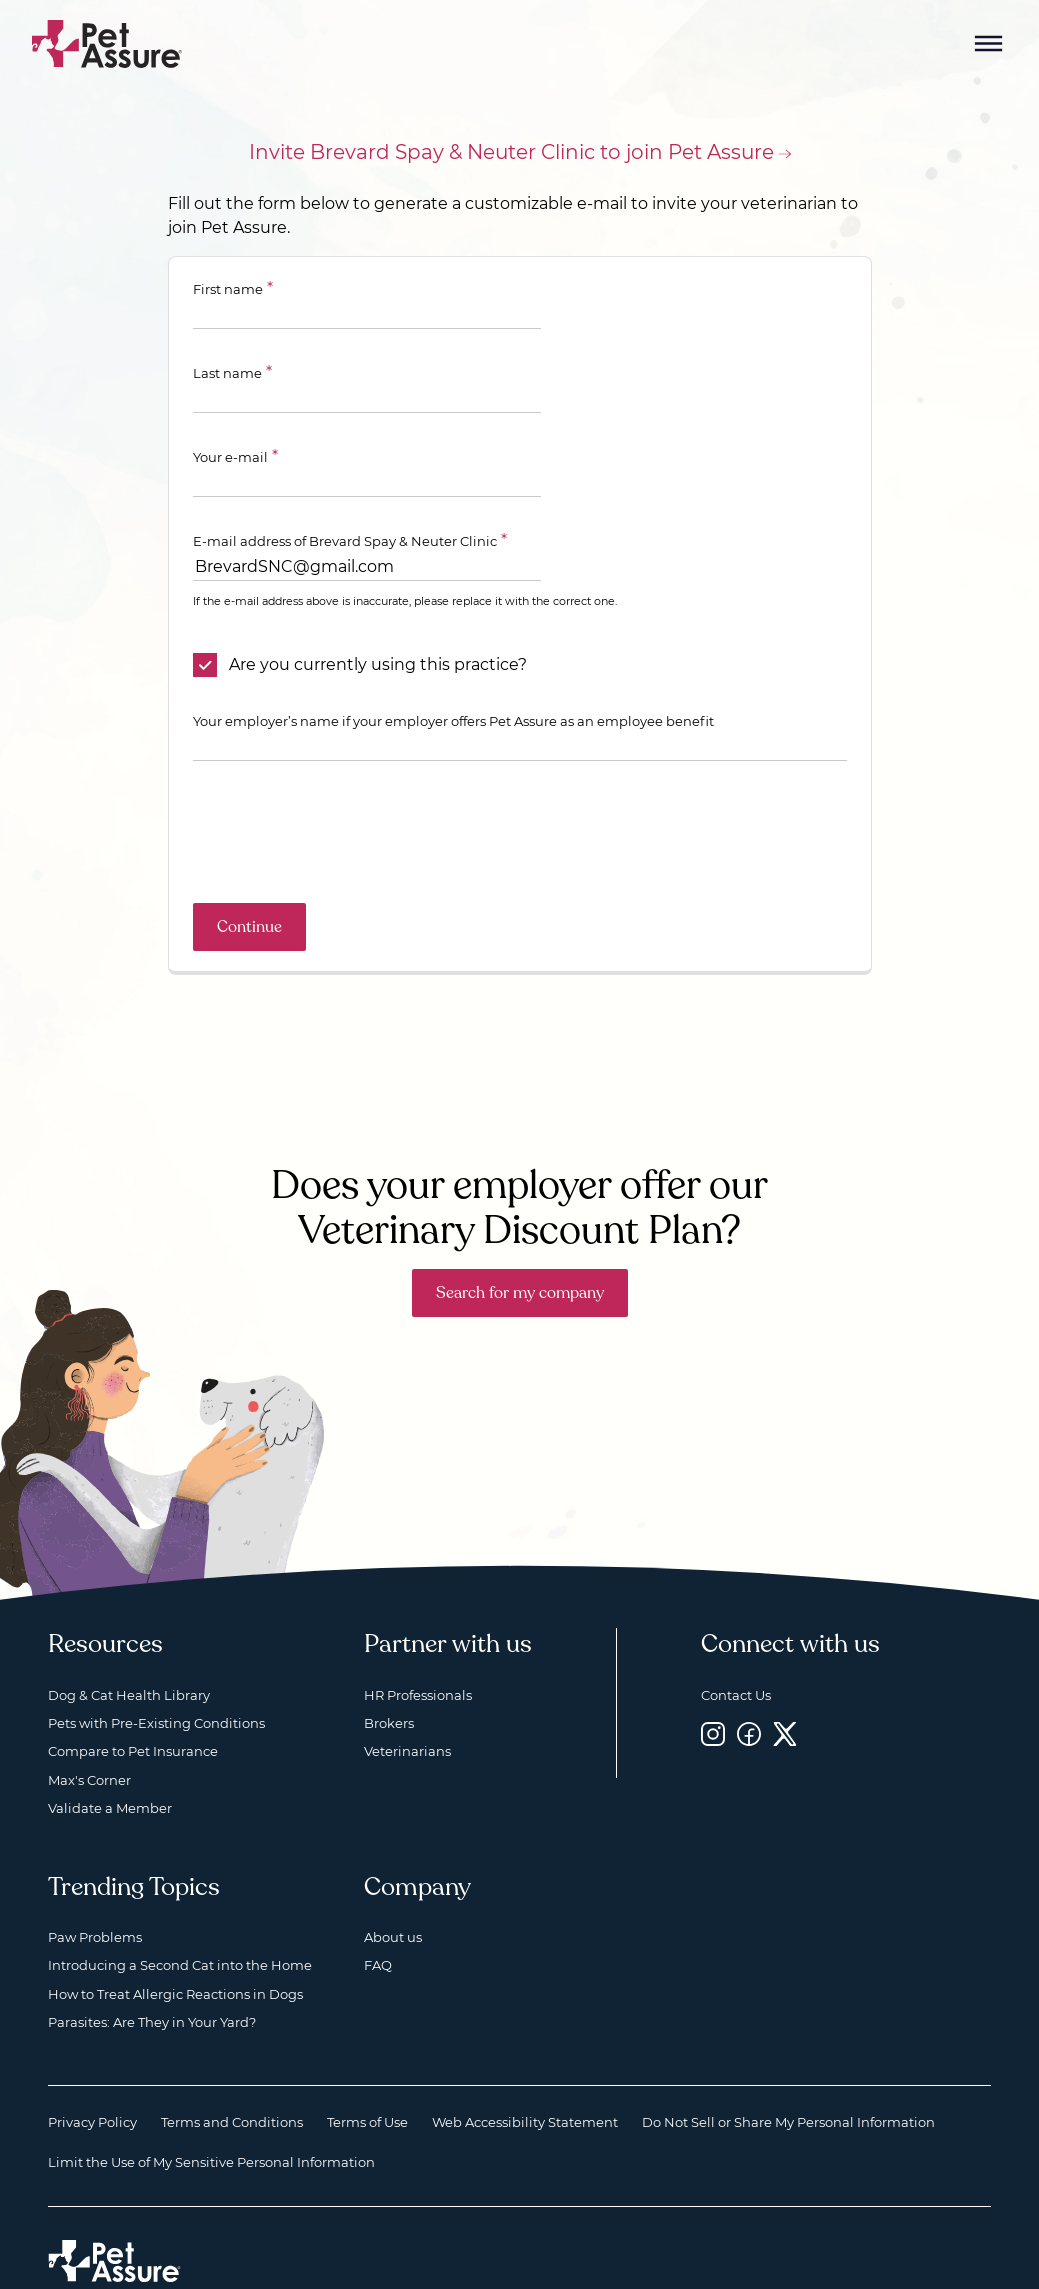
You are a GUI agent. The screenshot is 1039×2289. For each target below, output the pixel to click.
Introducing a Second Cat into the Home (180, 1905)
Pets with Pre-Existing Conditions (156, 1663)
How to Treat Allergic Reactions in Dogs (175, 1934)
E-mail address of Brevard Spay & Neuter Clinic (345, 457)
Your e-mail (230, 373)
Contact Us (736, 1635)
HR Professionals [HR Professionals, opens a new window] (418, 1635)
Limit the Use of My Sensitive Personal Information (211, 2102)
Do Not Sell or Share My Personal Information (788, 2062)
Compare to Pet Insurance (133, 1691)
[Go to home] (107, 42)
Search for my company (520, 1233)
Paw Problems (95, 1877)
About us (393, 1877)
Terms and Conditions (232, 2062)
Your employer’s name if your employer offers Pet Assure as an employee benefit (453, 661)
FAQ (378, 1905)
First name (228, 289)
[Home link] (114, 2201)
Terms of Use (367, 2062)
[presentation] (345, 772)
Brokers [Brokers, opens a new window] (389, 1663)
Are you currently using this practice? (378, 604)
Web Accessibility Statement (525, 2062)
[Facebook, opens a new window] (749, 1673)
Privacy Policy (92, 2062)
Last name (570, 289)
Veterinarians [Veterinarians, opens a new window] (407, 1691)
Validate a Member (110, 1748)
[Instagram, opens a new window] (713, 1673)
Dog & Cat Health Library (129, 1635)
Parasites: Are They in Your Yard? (152, 1962)
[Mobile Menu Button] (989, 44)
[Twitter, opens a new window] (785, 1673)
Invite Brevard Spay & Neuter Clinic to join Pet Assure (511, 152)
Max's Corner (89, 1720)
